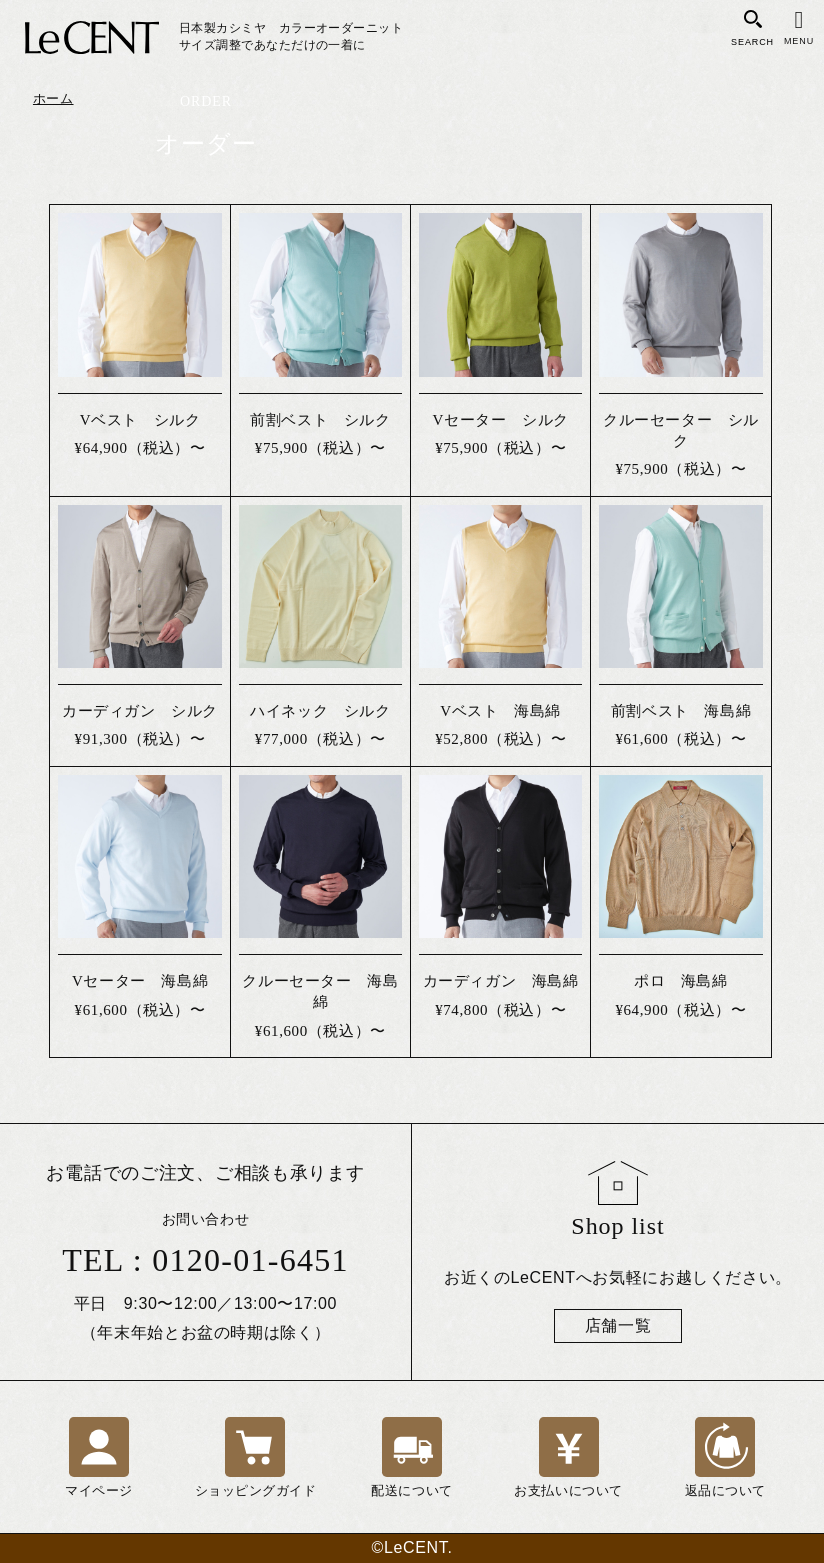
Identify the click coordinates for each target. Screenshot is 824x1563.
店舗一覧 (618, 1325)
